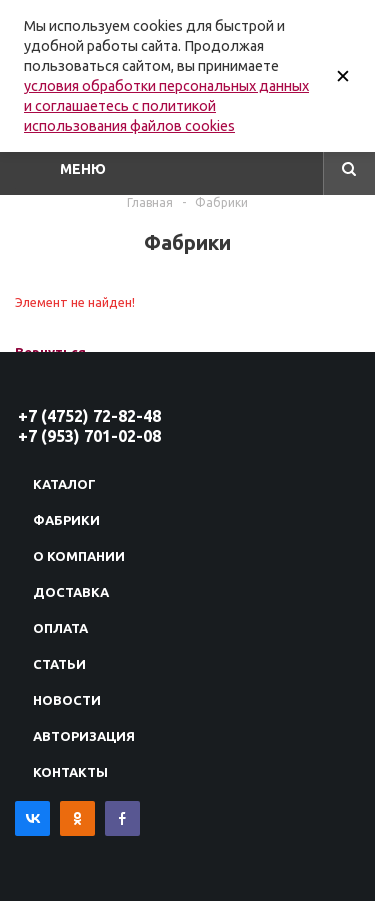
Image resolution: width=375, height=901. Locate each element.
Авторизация (84, 736)
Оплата (60, 628)
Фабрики (66, 520)
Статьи (59, 664)
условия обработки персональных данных (166, 86)
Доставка (71, 592)
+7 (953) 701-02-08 (89, 436)
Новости (67, 700)
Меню (83, 169)
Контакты (70, 772)
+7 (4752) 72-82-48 (89, 416)
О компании (79, 556)
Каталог (64, 484)
